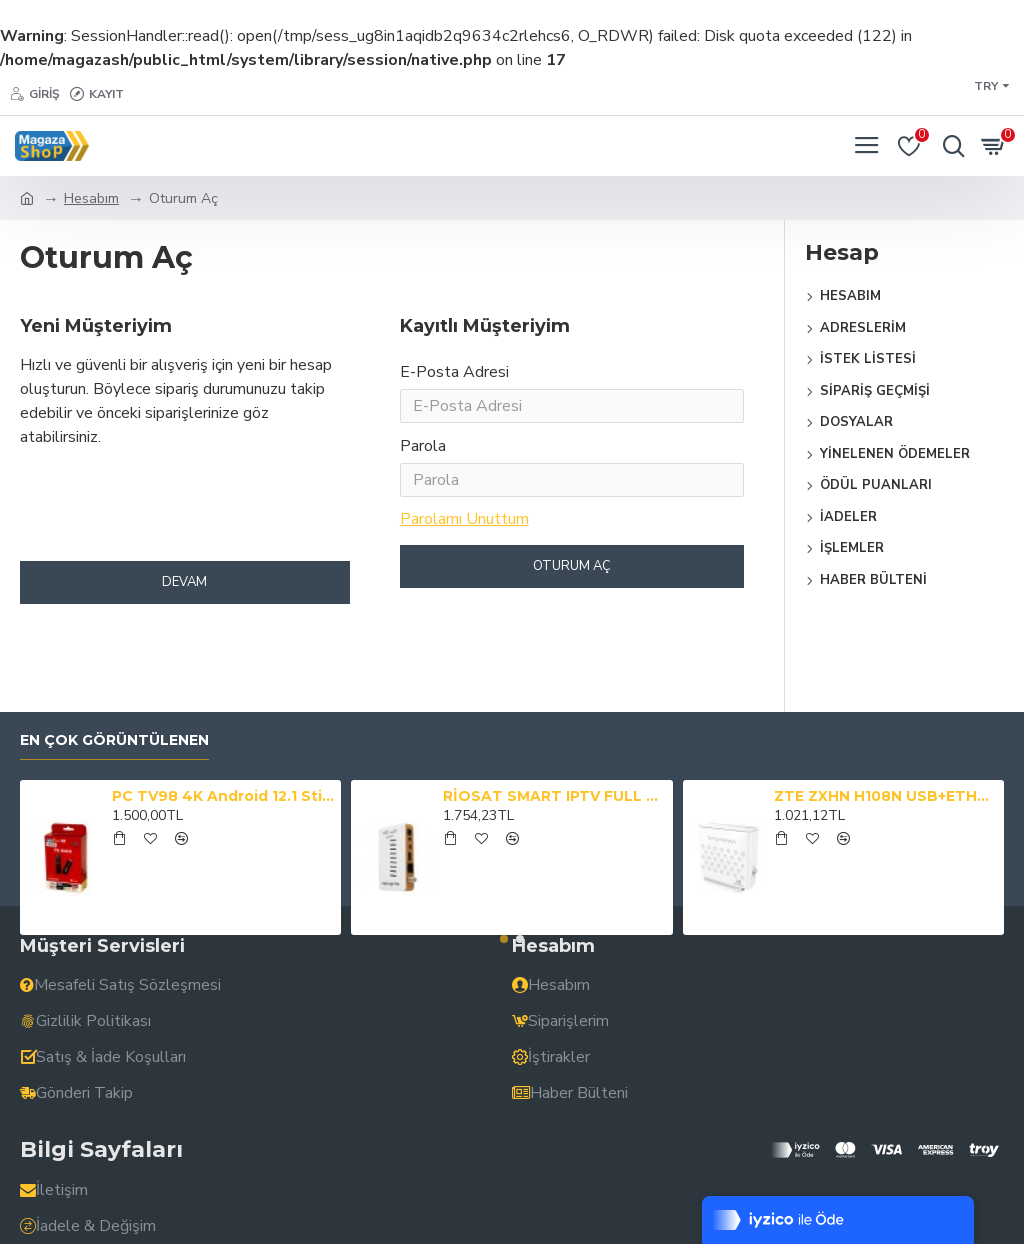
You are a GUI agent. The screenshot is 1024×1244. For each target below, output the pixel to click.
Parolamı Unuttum (464, 531)
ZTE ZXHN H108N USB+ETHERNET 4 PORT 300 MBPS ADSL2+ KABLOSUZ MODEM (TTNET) (885, 796)
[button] (504, 939)
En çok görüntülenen (114, 740)
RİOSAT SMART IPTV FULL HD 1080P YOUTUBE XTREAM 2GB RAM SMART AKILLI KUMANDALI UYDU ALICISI (554, 796)
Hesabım (91, 198)
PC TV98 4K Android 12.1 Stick (223, 796)
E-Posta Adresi (454, 372)
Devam (184, 598)
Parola (423, 454)
